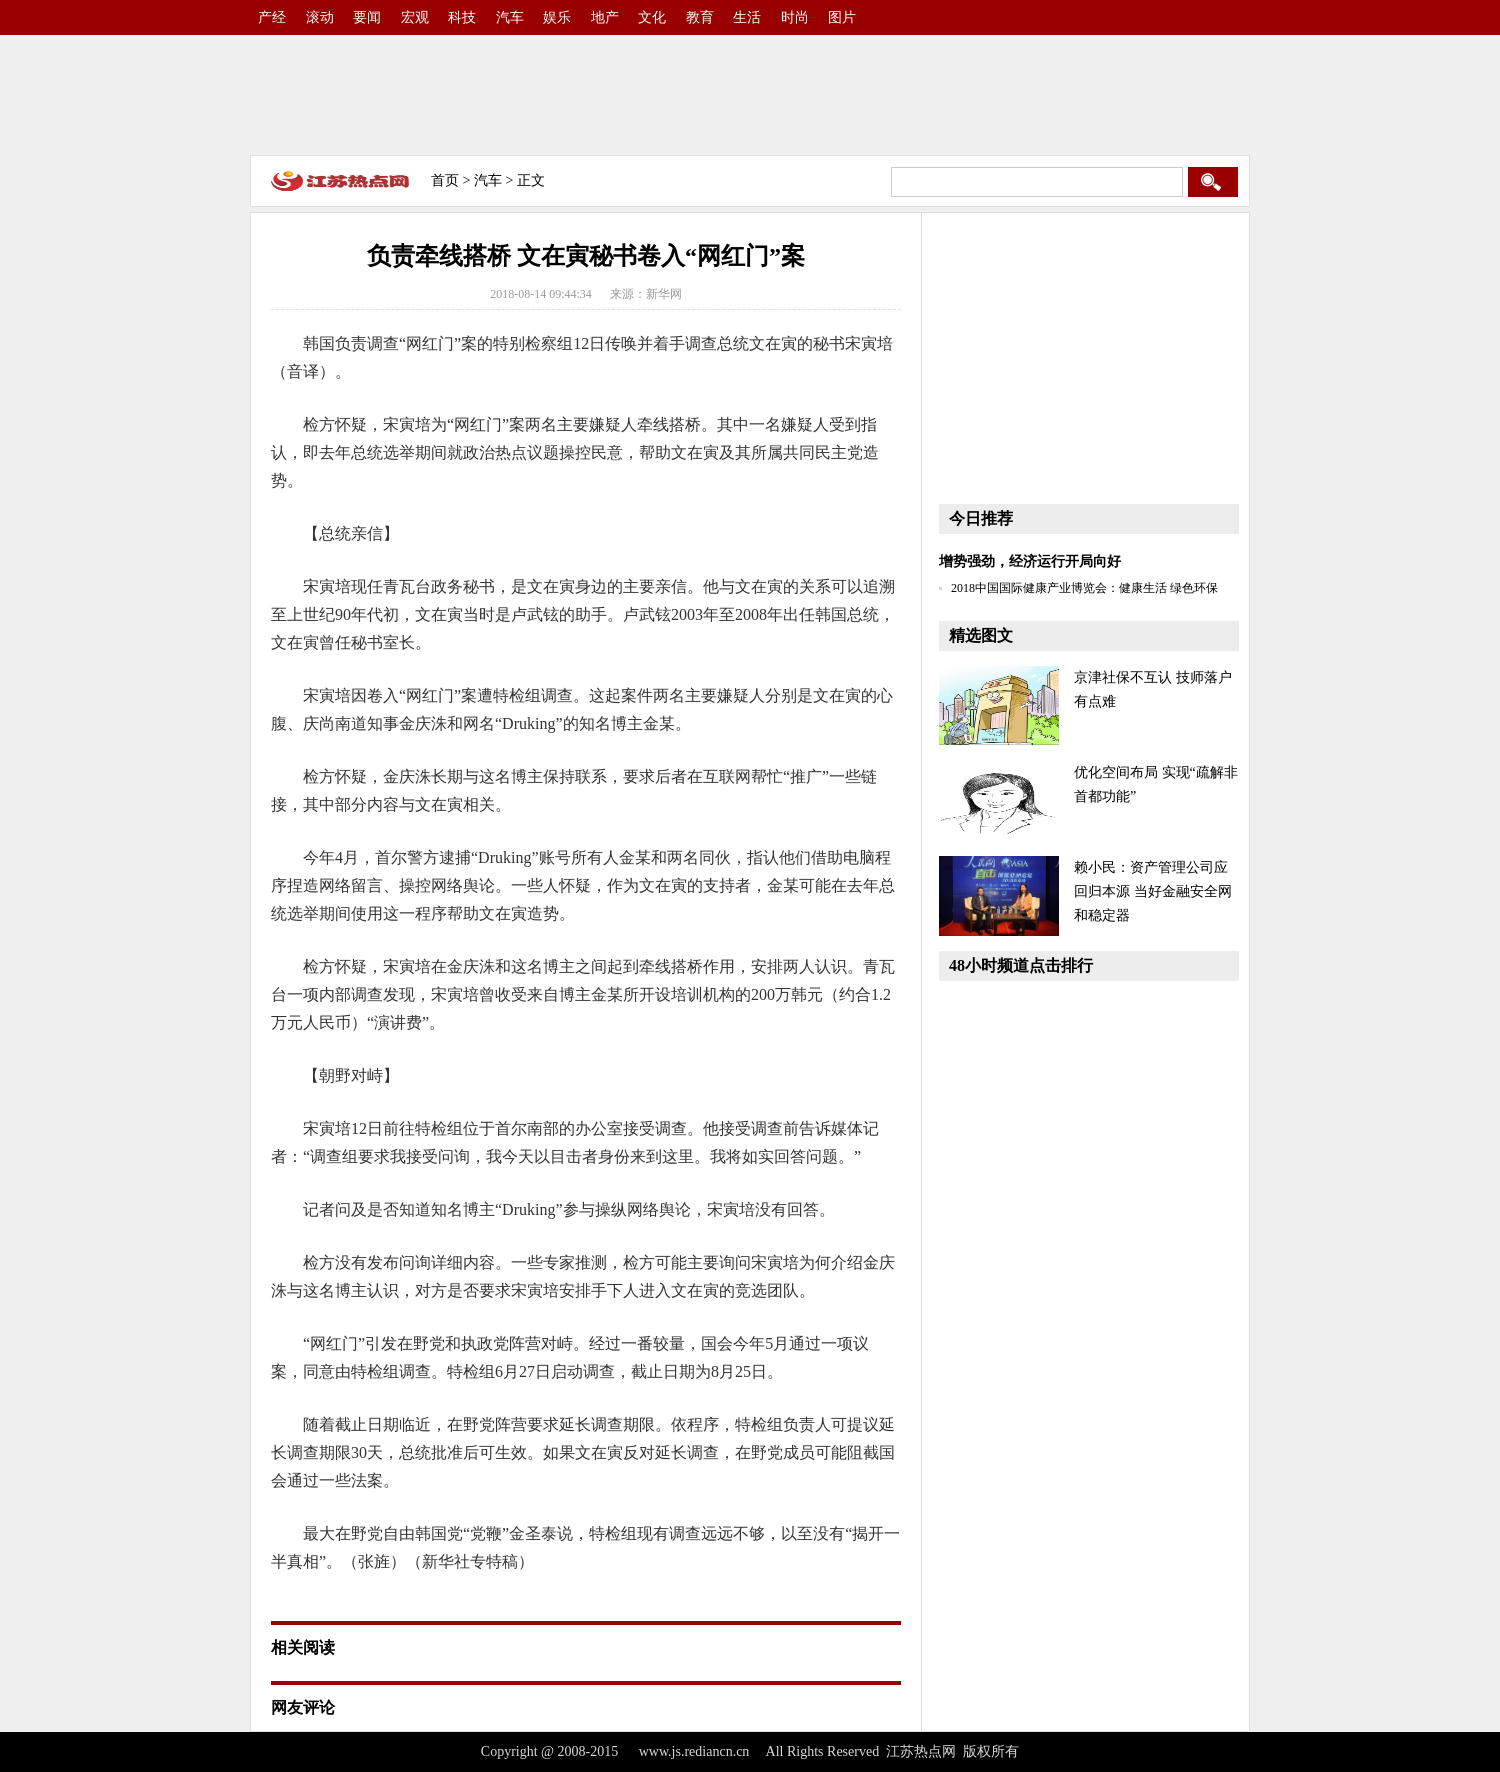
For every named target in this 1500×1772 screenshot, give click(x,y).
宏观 (415, 17)
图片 (842, 17)
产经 (272, 17)
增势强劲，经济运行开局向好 (1030, 561)
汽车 (510, 17)
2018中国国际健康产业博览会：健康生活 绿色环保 (1084, 588)
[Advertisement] (750, 95)
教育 (700, 17)
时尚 (795, 17)
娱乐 (557, 17)
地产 (605, 17)
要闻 (367, 17)
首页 (445, 180)
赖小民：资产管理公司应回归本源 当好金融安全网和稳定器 (1153, 891)
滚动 (320, 17)
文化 (652, 17)
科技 (462, 17)
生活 (747, 17)
